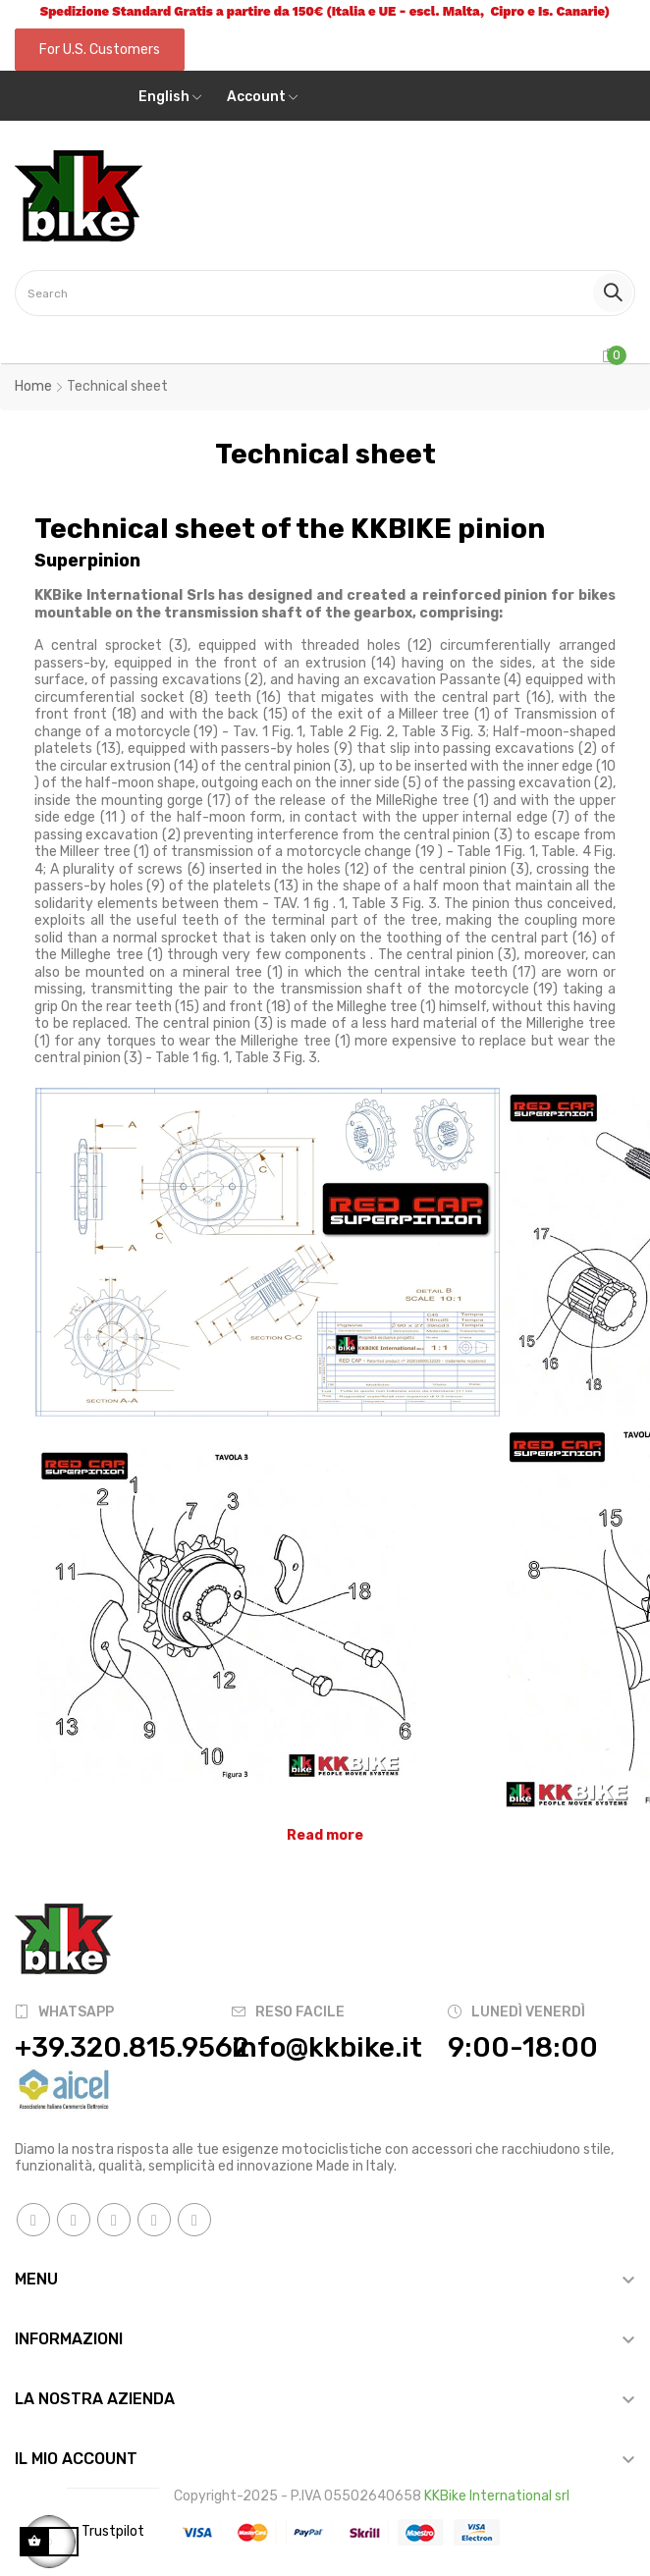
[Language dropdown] (170, 97)
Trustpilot (112, 2531)
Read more (325, 1835)
